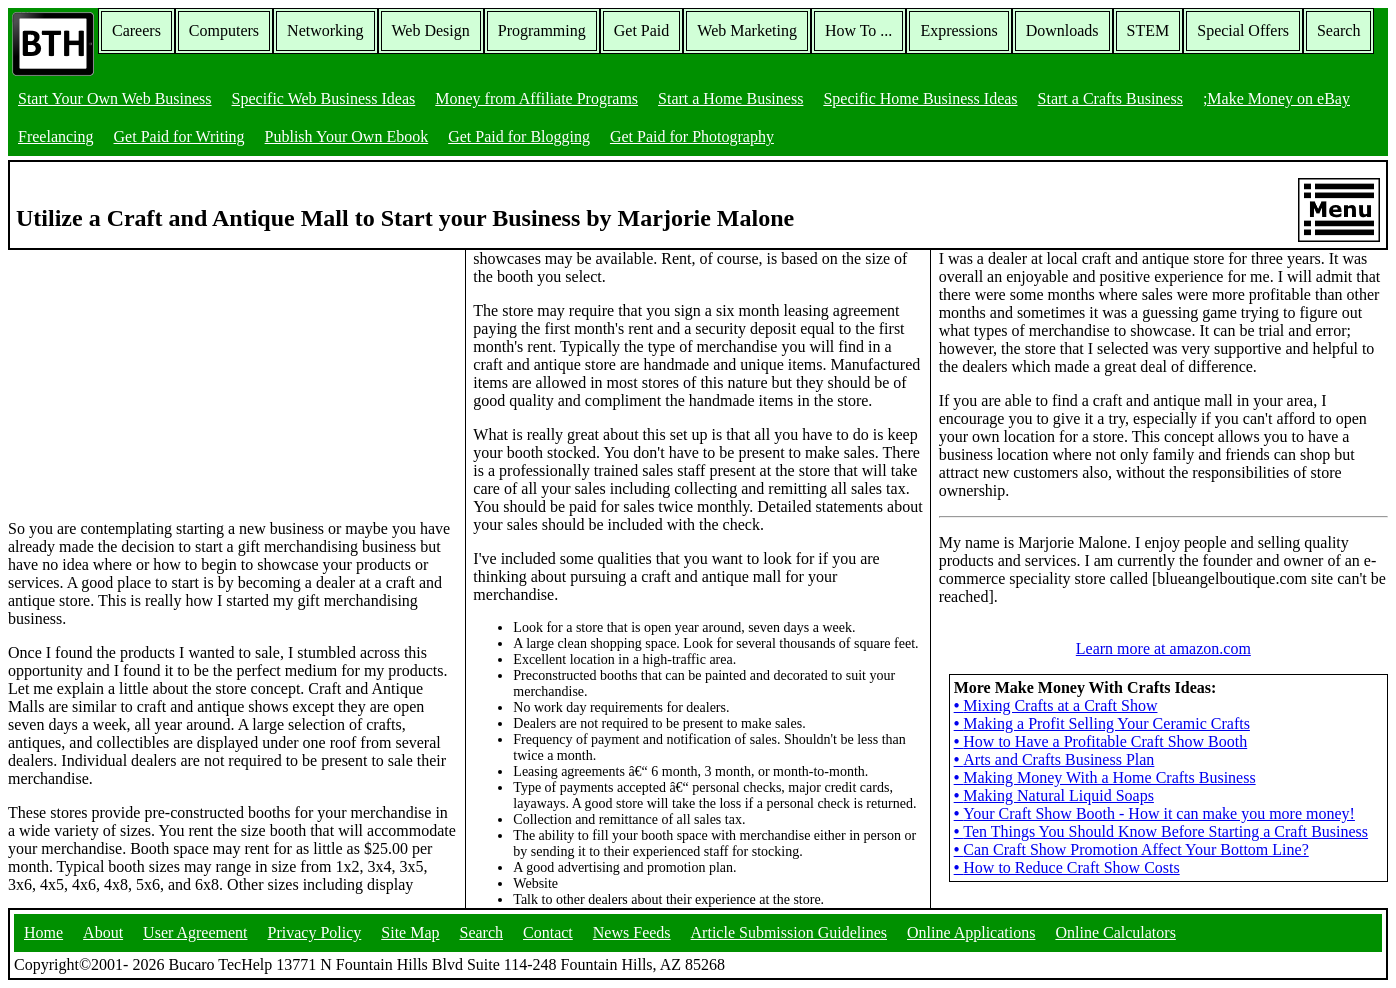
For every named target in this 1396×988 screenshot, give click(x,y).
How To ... (858, 30)
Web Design (431, 30)
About (103, 932)
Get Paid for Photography (692, 136)
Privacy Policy (315, 932)
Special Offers (1243, 30)
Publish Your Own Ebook (347, 136)
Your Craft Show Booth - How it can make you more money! (1154, 813)
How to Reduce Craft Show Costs (1067, 867)
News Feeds (632, 932)
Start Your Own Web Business (115, 98)
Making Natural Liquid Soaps (1054, 795)
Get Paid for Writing (179, 136)
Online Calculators (1115, 932)
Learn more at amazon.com (1163, 648)
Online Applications (971, 932)
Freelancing (56, 136)
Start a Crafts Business (1110, 98)
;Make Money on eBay (1276, 98)
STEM (1148, 30)
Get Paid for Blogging (519, 136)
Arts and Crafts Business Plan (1054, 759)
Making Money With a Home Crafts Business (1105, 777)
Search (1339, 30)
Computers (224, 30)
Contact (548, 932)
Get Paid (642, 30)
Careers (136, 30)
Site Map (410, 932)
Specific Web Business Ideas (324, 98)
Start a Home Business (730, 98)
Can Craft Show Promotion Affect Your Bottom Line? (1131, 849)
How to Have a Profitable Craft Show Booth (1101, 741)
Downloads (1062, 30)
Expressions (958, 30)
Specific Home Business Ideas (920, 98)
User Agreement (195, 932)
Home (43, 932)
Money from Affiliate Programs (536, 98)
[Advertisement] (158, 375)
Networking (325, 30)
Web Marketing (747, 30)
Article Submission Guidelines (789, 932)
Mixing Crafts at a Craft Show (1056, 705)
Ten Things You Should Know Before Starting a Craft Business (1161, 831)
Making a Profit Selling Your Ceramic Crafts (1102, 723)
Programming (542, 30)
